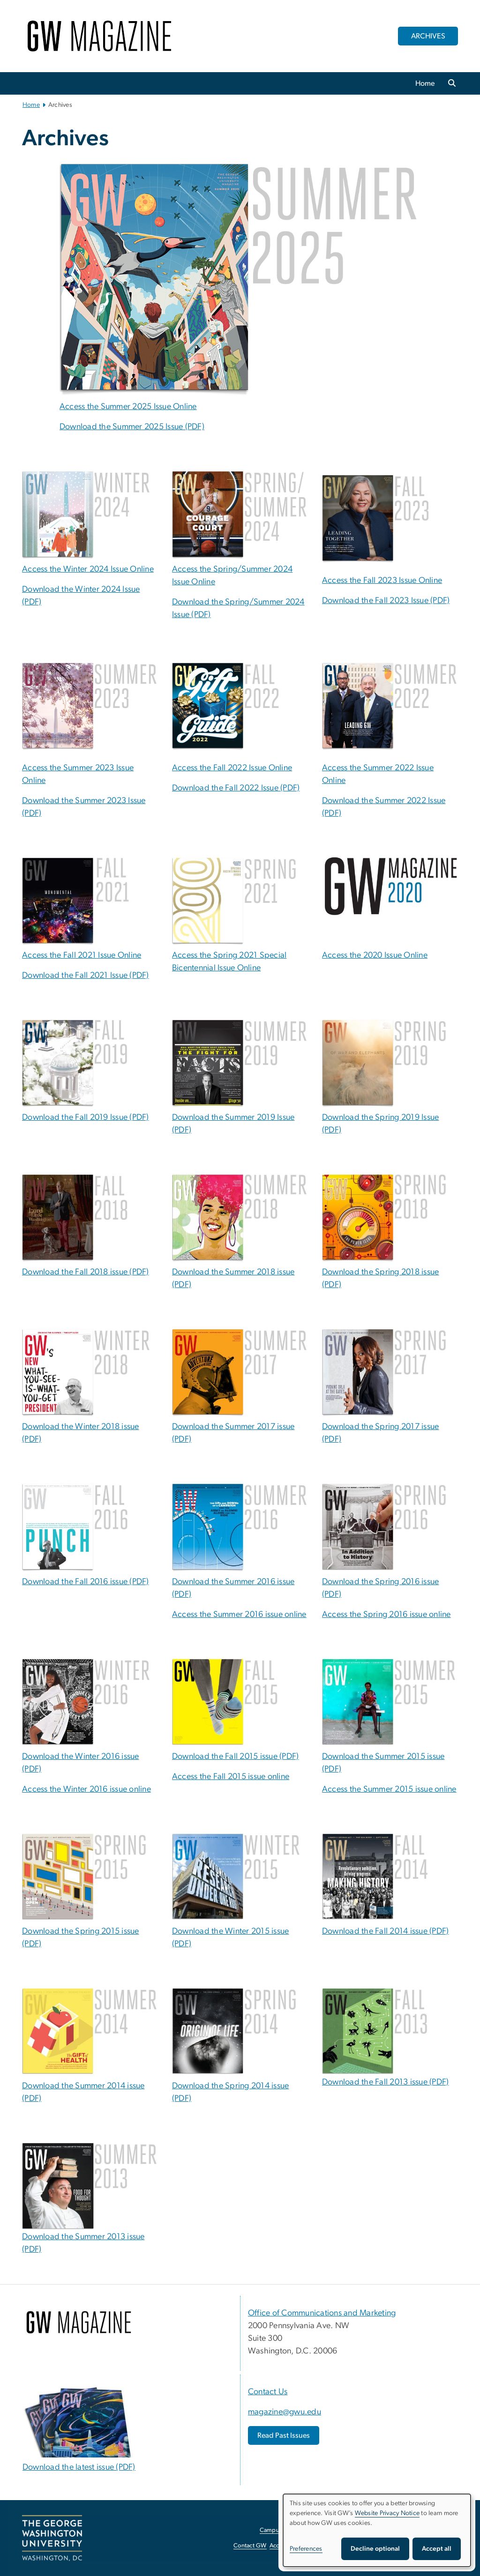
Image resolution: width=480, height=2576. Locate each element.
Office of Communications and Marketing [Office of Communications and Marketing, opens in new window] (322, 2313)
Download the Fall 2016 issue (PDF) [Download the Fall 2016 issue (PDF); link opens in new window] (85, 1582)
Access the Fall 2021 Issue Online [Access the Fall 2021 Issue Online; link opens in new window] (81, 955)
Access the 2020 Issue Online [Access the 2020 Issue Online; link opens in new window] (375, 955)
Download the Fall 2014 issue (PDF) (385, 1931)
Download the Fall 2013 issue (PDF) (385, 2082)
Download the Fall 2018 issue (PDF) (85, 1272)
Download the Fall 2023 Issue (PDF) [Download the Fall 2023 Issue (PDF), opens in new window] (386, 600)
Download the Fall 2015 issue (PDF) (235, 1756)
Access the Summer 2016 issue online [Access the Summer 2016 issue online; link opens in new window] (239, 1614)
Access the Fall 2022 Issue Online (232, 768)
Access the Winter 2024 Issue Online (88, 569)
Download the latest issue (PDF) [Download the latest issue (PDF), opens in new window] (78, 2467)
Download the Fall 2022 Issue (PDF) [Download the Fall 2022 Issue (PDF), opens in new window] (236, 788)
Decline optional (375, 2549)
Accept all (436, 2549)
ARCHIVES (428, 36)
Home (425, 83)
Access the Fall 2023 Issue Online (382, 580)
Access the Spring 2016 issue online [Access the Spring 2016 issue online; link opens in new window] (386, 1614)
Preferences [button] (306, 2549)
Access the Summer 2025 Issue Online (128, 406)
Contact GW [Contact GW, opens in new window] (250, 2546)
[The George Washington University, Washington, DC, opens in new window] (52, 2538)
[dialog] (377, 2530)
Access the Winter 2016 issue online (86, 1789)
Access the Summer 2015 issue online (389, 1789)
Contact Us (268, 2392)
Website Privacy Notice (387, 2513)
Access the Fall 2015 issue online (230, 1776)
